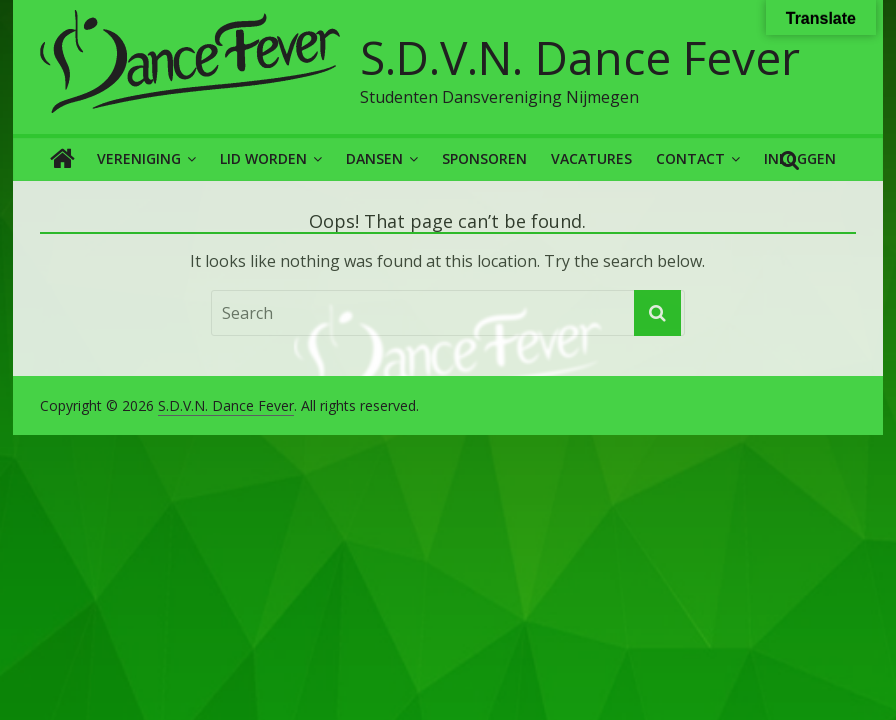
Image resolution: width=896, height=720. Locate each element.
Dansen (374, 158)
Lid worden (263, 158)
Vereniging (139, 158)
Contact (690, 158)
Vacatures (591, 158)
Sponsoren (484, 158)
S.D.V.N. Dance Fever (580, 57)
